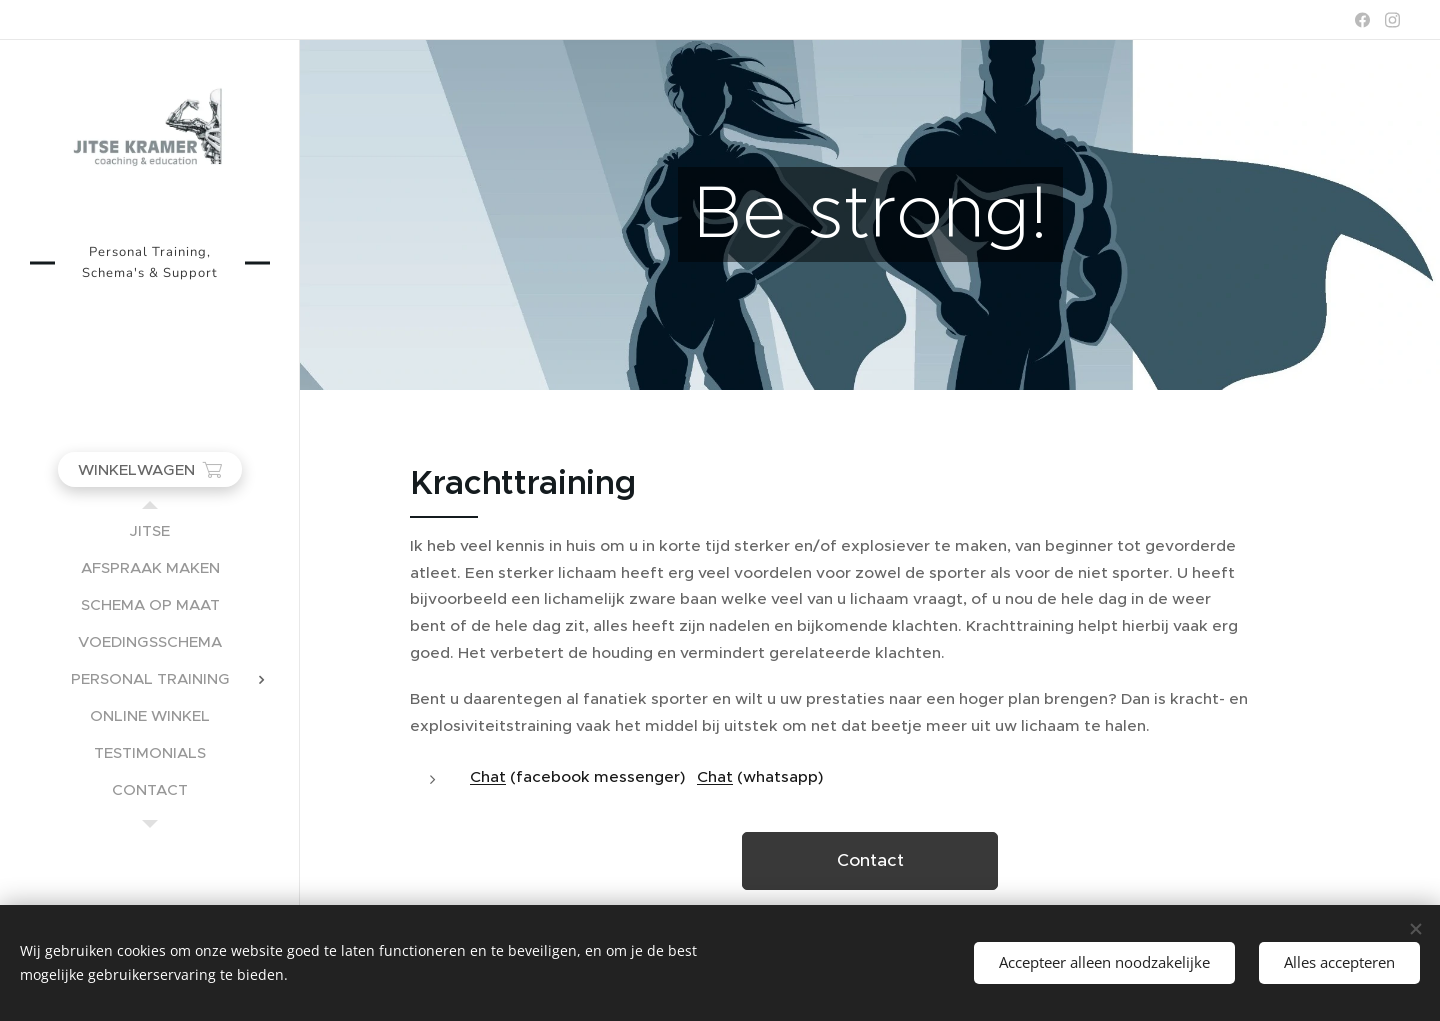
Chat (488, 776)
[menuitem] (150, 530)
